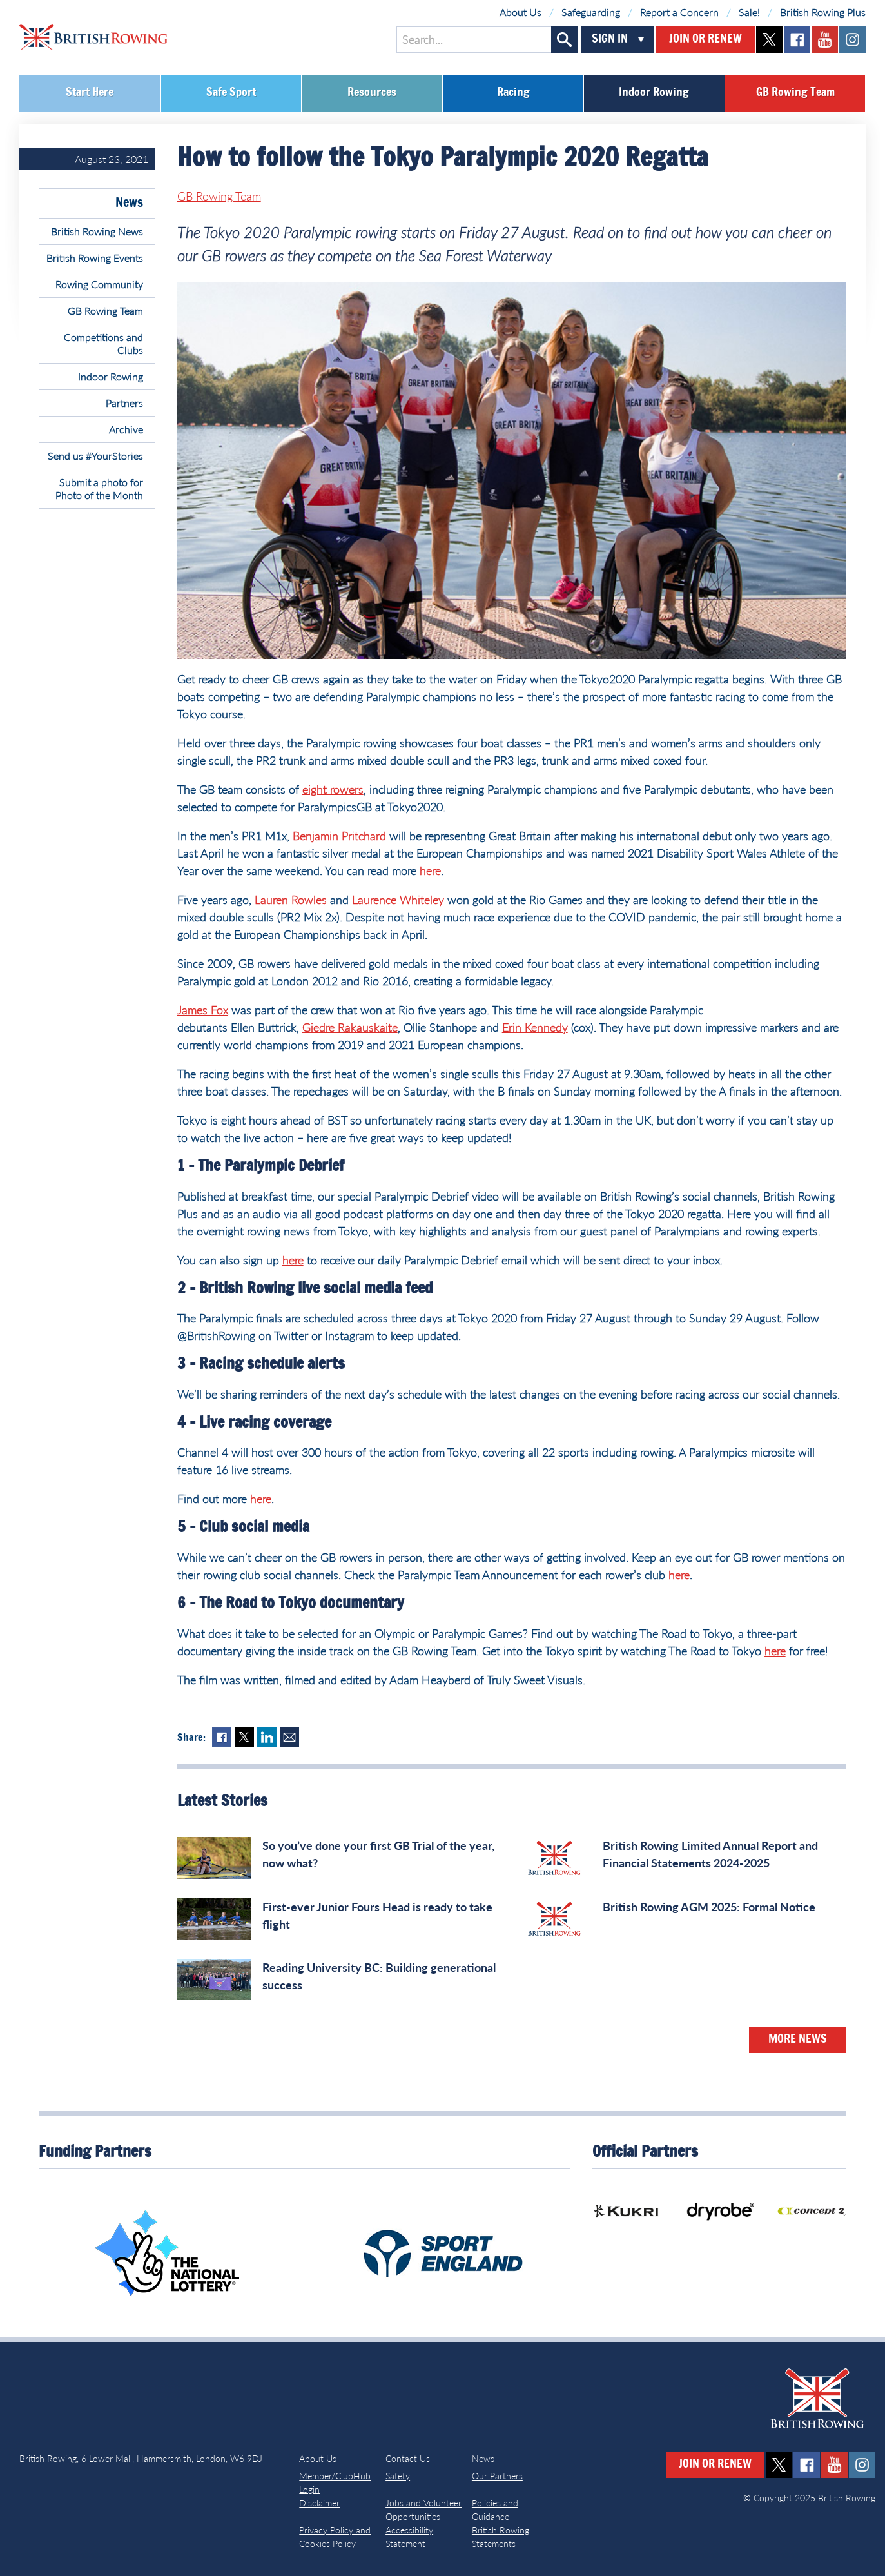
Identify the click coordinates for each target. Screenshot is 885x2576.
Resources (371, 93)
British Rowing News (97, 231)
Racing (513, 93)
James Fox (202, 1010)
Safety (397, 2475)
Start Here (89, 93)
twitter (769, 39)
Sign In (610, 39)
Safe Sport (231, 93)
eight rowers (333, 789)
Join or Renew (705, 39)
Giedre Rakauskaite (350, 1027)
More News (797, 2039)
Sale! (749, 12)
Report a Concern (679, 12)
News (129, 203)
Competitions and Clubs (103, 343)
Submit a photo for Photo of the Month (99, 488)
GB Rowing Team (795, 93)
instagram (852, 39)
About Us (520, 12)
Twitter (244, 1737)
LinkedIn (267, 1737)
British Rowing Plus (823, 12)
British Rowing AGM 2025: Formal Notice (709, 1907)
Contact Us (407, 2458)
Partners (124, 403)
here (430, 870)
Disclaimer (319, 2502)
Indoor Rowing (654, 93)
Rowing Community (99, 284)
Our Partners (497, 2475)
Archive (126, 429)
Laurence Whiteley (398, 899)
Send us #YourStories (95, 455)
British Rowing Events (94, 257)
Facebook (221, 1737)
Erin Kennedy (535, 1027)
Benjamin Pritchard (339, 836)
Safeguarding (590, 12)
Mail (289, 1737)
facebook (797, 39)
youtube (825, 39)
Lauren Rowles (291, 899)
